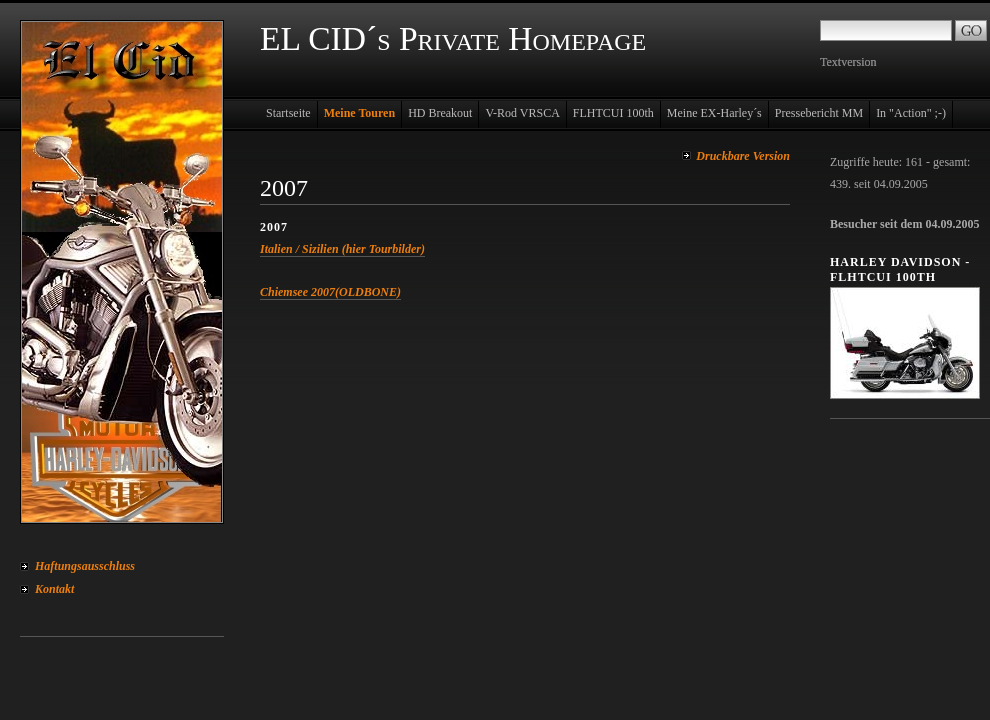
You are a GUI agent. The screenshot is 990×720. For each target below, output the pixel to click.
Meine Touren (359, 113)
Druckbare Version (743, 156)
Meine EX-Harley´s (714, 113)
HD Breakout (440, 113)
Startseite (288, 113)
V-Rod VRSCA (522, 113)
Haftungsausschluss (85, 566)
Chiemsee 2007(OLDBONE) (330, 292)
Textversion (848, 62)
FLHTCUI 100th (613, 113)
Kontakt (54, 589)
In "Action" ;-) (911, 113)
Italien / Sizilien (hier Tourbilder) (342, 249)
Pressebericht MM (819, 113)
